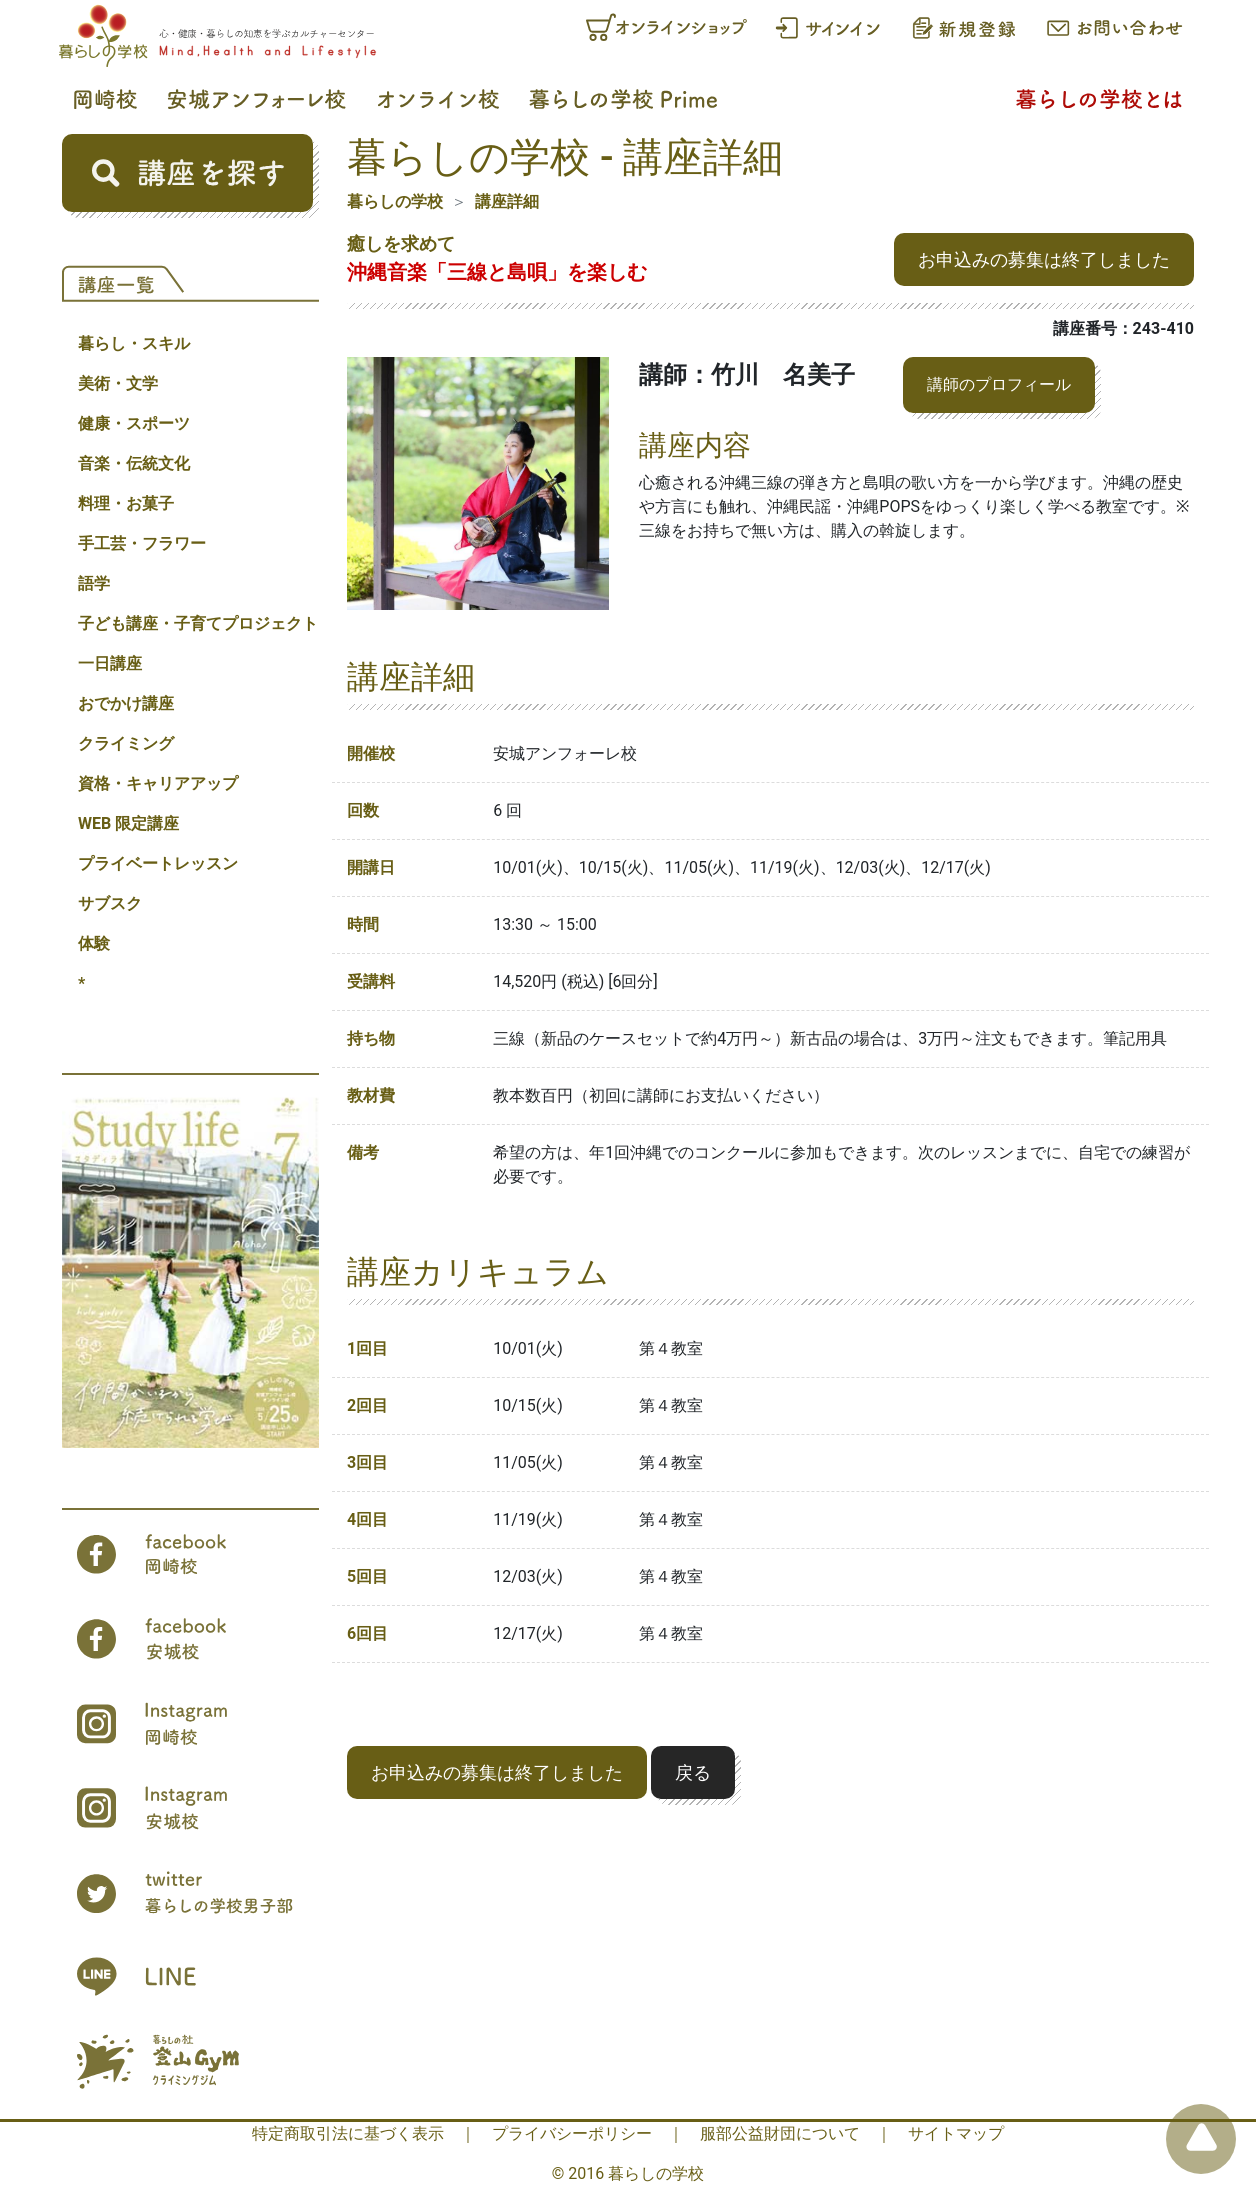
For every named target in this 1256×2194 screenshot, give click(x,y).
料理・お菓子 (126, 503)
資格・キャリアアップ (158, 783)
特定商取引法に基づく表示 (348, 2133)
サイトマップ (956, 2133)
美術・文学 (118, 383)
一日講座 (110, 663)
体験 (94, 943)
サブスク (110, 903)
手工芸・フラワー (142, 543)
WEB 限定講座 (128, 823)
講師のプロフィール (999, 384)
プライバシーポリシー (572, 2133)
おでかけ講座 (126, 703)
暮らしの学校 (395, 201)
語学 (94, 583)
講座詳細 (507, 201)
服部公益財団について (780, 2133)
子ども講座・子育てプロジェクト (198, 623)
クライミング (126, 743)
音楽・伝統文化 (134, 463)
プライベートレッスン (158, 863)
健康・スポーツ (134, 423)
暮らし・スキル (134, 343)
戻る (693, 1772)
